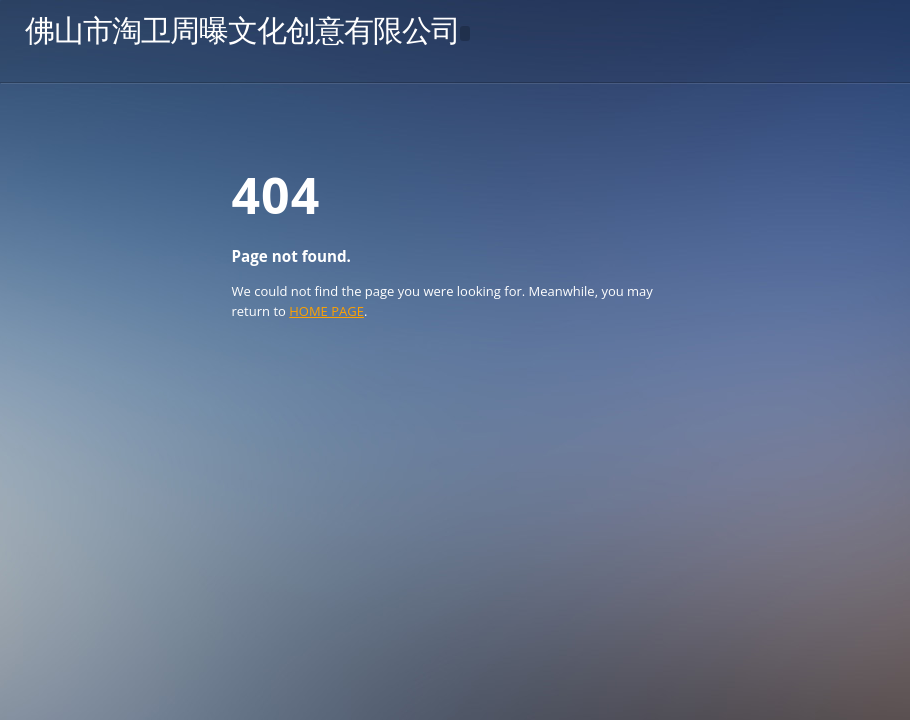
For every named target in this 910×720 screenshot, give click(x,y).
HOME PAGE (326, 311)
